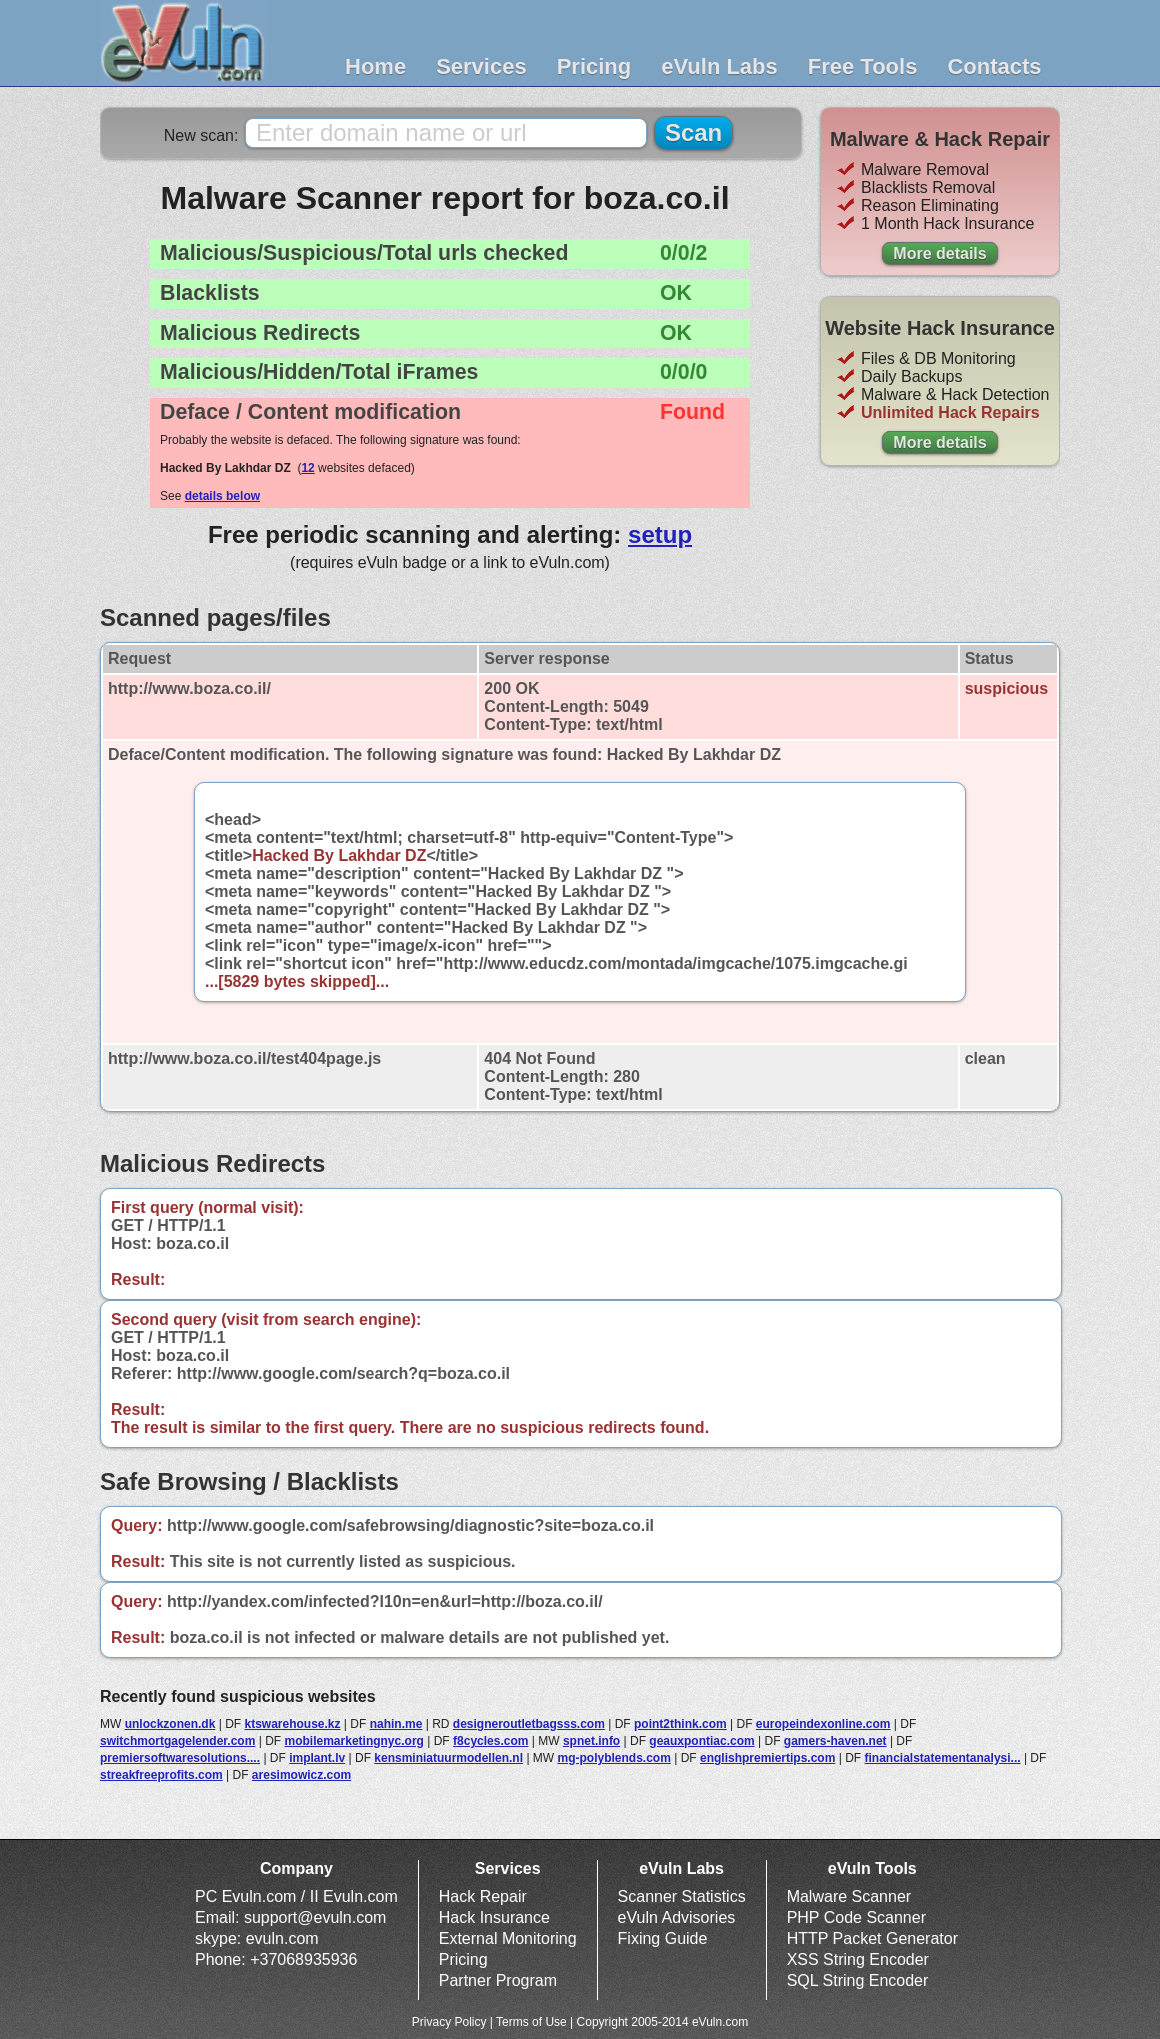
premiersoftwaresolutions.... (180, 1758)
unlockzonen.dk (170, 1724)
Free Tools (863, 66)
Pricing (594, 66)
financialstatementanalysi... (943, 1758)
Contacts (994, 66)
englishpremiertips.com (767, 1758)
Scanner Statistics (682, 1896)
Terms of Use (531, 2022)
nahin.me (396, 1724)
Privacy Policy (449, 2022)
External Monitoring (508, 1938)
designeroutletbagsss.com (529, 1724)
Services (481, 66)
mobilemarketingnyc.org (354, 1741)
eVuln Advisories (677, 1917)
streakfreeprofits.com (161, 1775)
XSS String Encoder (858, 1959)
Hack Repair (483, 1896)
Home (375, 66)
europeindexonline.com (823, 1724)
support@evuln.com (315, 1917)
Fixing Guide (663, 1938)
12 (307, 468)
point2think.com (680, 1724)
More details (939, 253)
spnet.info (591, 1741)
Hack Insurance (494, 1917)
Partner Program (498, 1980)
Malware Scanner (849, 1896)
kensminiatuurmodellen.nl (448, 1758)
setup (660, 534)
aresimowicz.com (301, 1775)
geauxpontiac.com (701, 1741)
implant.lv (317, 1758)
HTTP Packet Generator (872, 1938)
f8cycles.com (490, 1741)
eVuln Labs (719, 66)
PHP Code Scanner (856, 1917)
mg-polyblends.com (614, 1758)
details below (222, 496)
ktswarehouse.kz (292, 1724)
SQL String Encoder (858, 1980)
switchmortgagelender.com (177, 1741)
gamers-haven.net (835, 1741)
